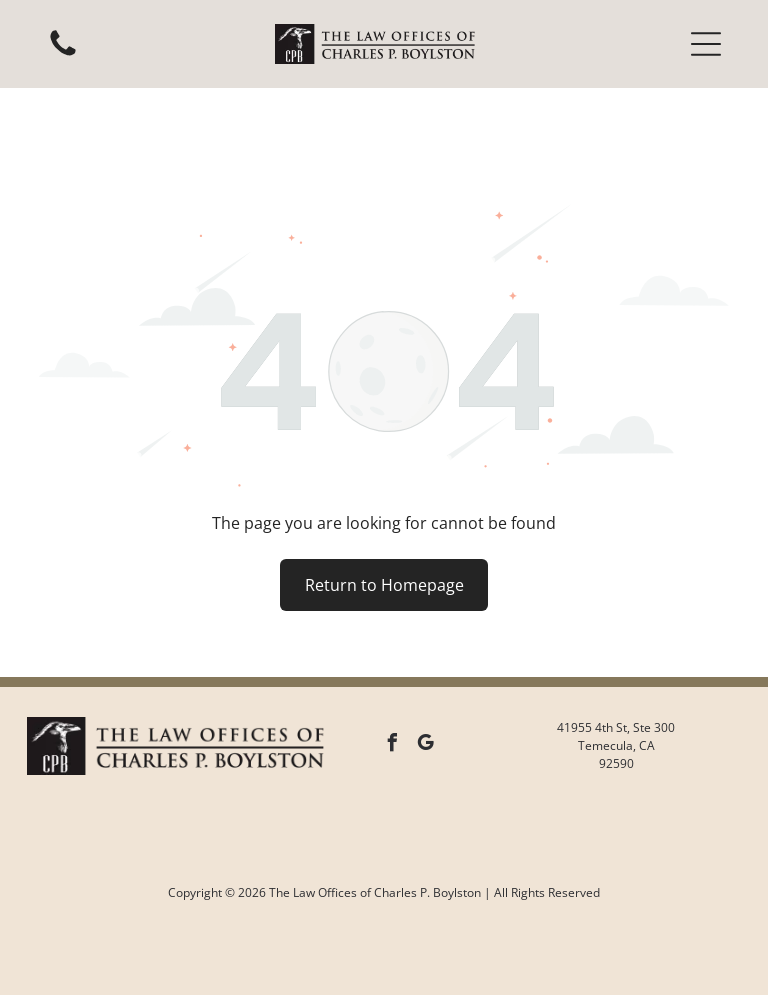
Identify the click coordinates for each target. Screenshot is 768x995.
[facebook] (393, 695)
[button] (706, 44)
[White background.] (63, 54)
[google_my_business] (426, 695)
